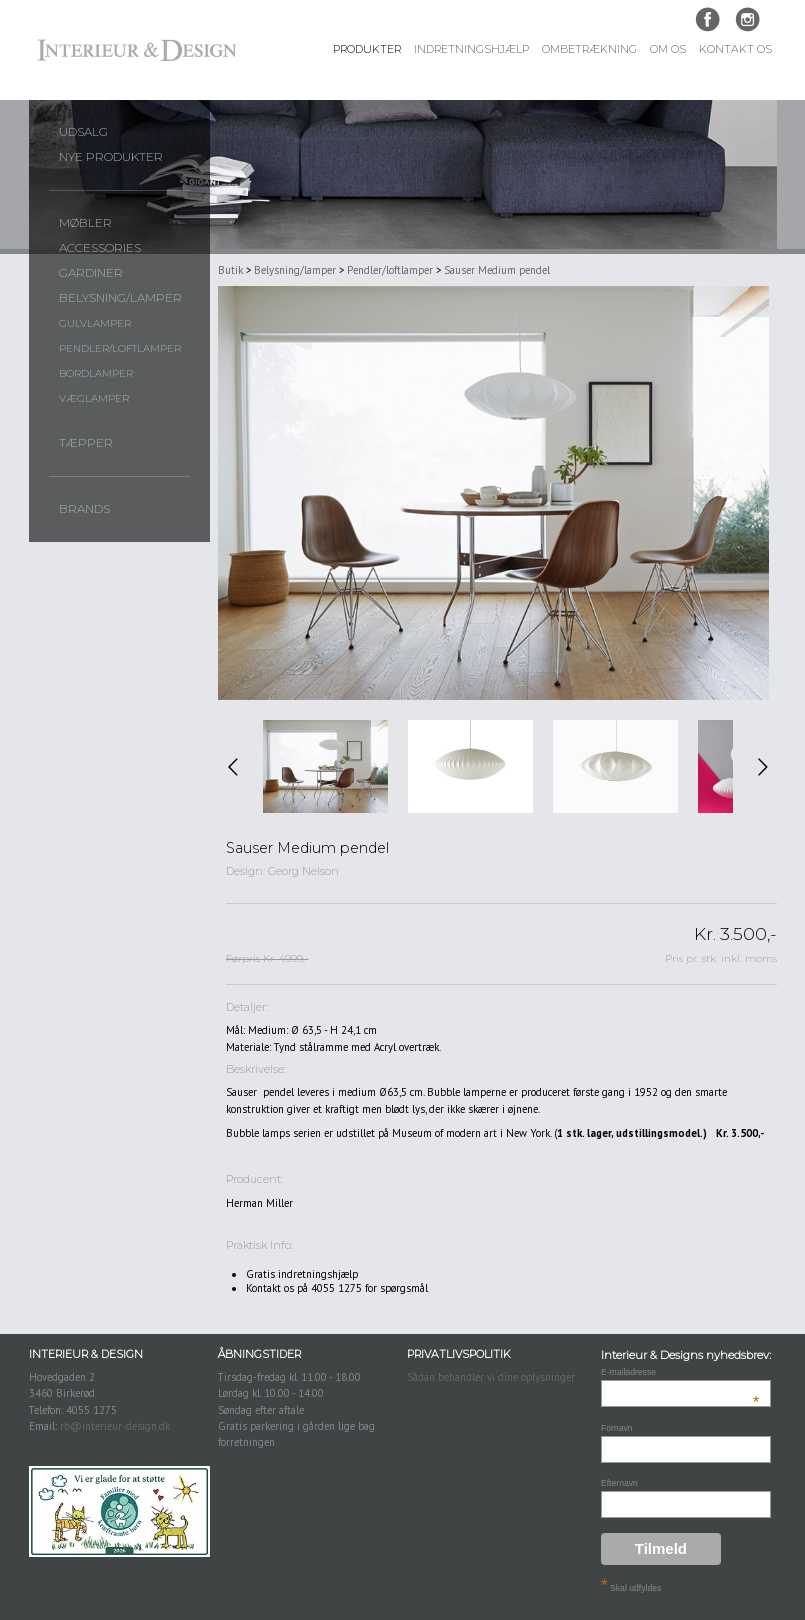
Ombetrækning (589, 49)
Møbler (85, 223)
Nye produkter (111, 157)
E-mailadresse (680, 1372)
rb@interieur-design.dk (115, 1426)
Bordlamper (96, 373)
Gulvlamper (95, 323)
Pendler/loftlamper (120, 348)
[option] (325, 767)
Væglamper (94, 398)
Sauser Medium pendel (497, 270)
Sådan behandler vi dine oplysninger (491, 1377)
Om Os (668, 49)
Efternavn (619, 1483)
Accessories (100, 248)
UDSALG (83, 132)
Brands (84, 509)
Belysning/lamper (120, 298)
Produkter (367, 49)
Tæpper (86, 443)
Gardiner (91, 273)
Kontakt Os (735, 49)
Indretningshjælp (471, 49)
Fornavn (617, 1428)
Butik (230, 270)
